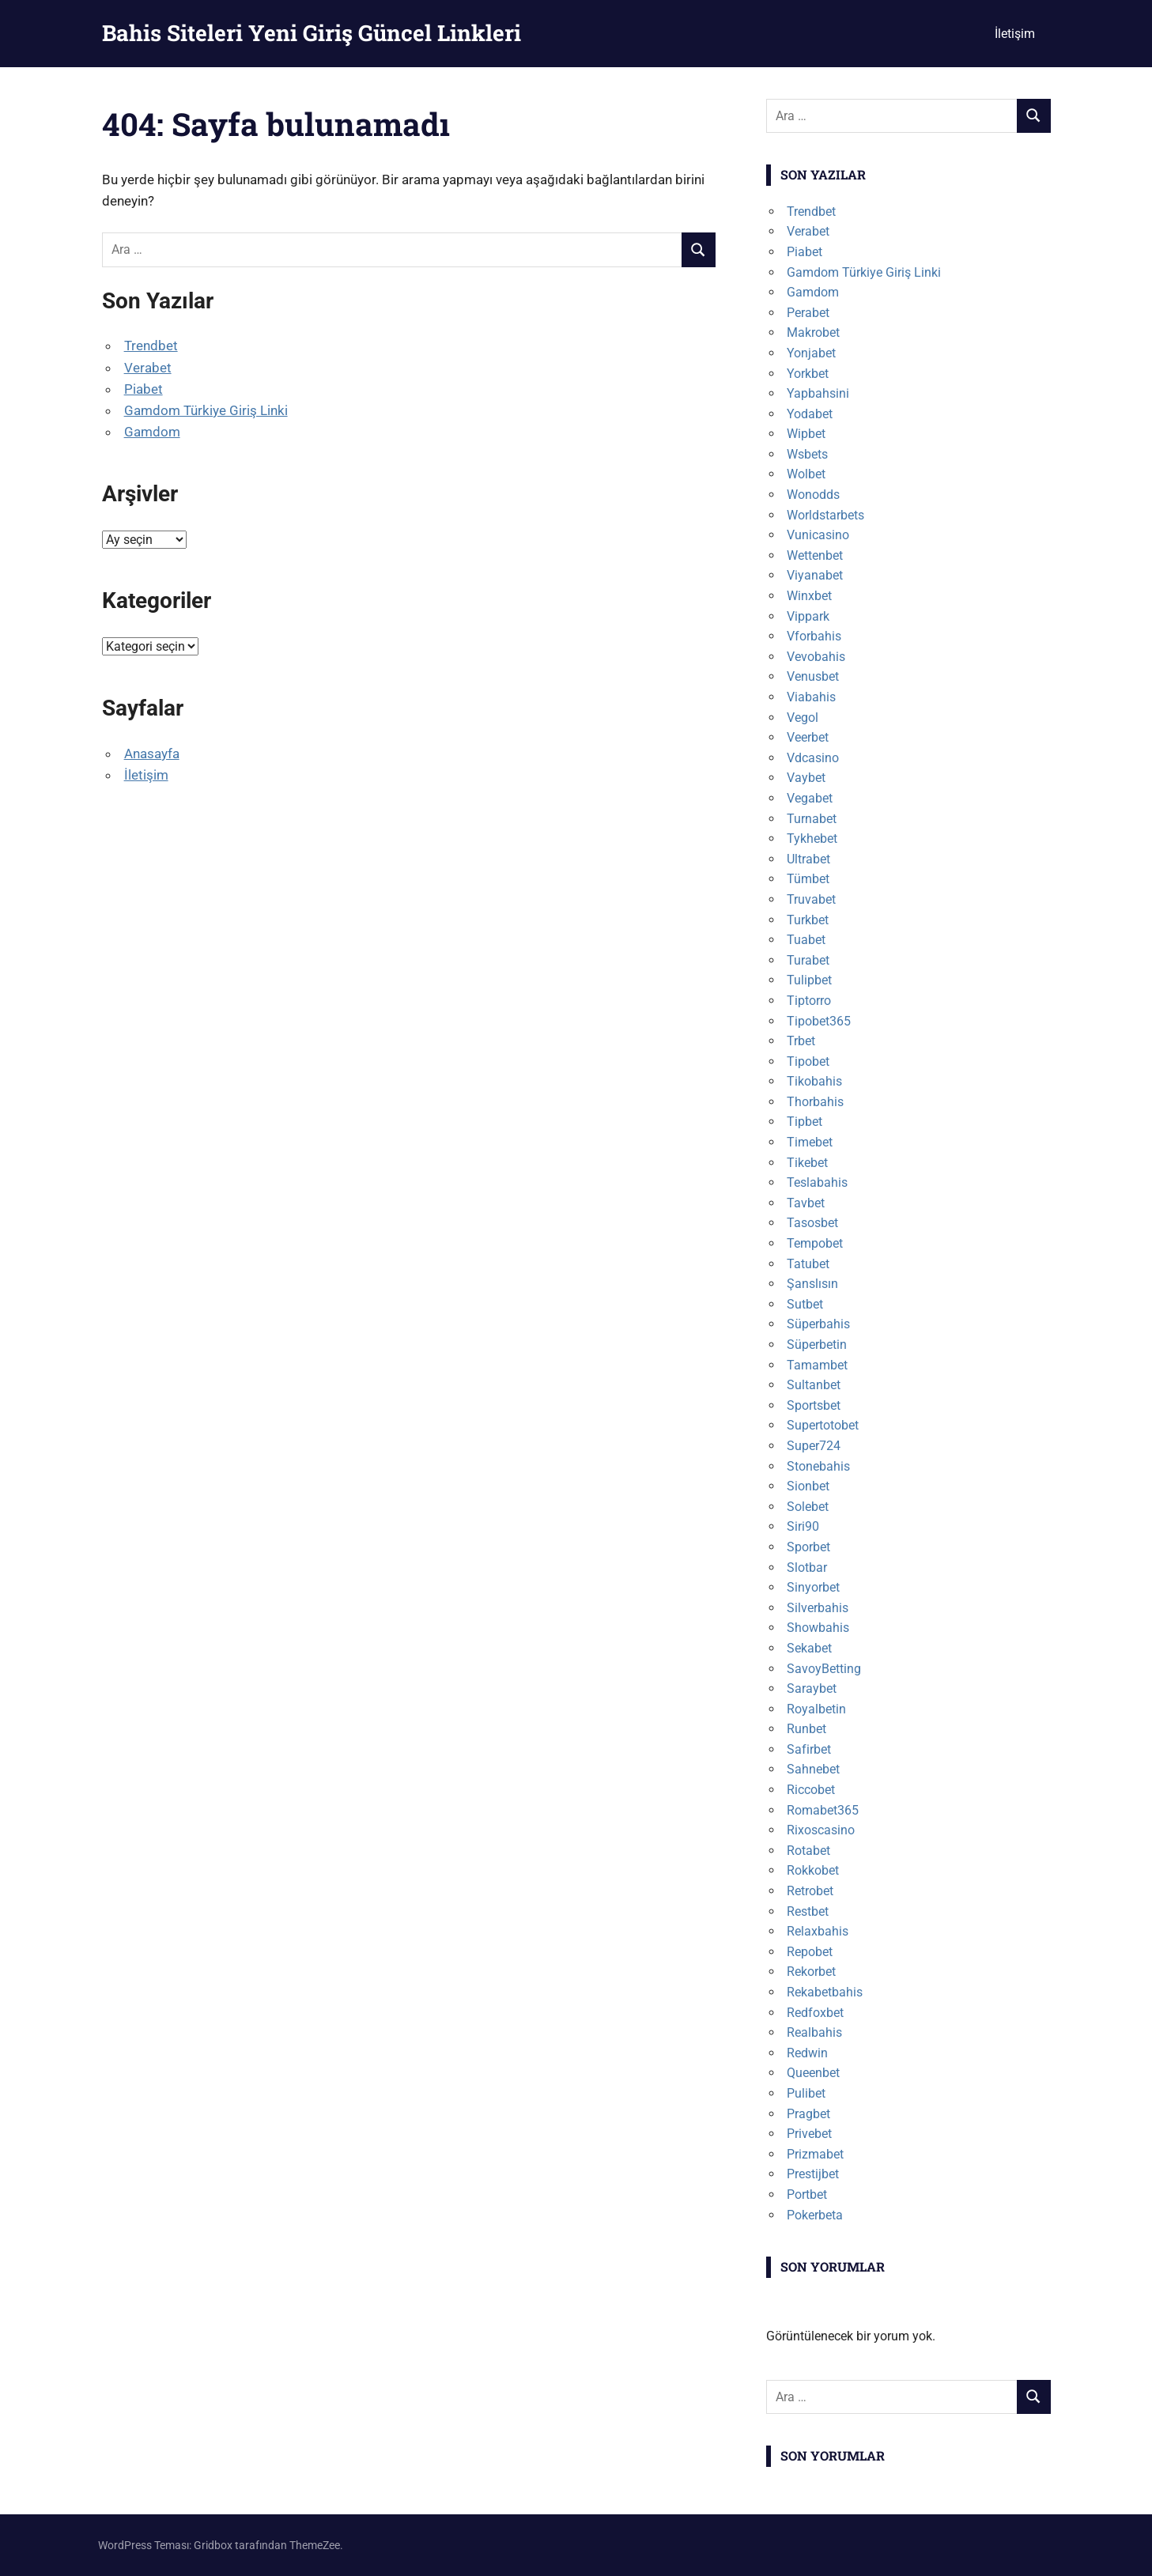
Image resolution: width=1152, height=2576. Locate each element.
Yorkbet (808, 373)
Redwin (807, 2052)
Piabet (143, 389)
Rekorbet (811, 1971)
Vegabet (810, 798)
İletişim (1015, 33)
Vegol (802, 717)
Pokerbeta (815, 2215)
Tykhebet (812, 838)
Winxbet (809, 595)
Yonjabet (811, 353)
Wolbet (806, 474)
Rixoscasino (821, 1830)
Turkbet (808, 919)
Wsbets (807, 454)
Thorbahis (815, 1101)
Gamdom (152, 432)
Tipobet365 (819, 1021)
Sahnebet (813, 1769)
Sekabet (809, 1648)
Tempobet (815, 1243)
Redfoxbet (815, 2012)
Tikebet (807, 1162)
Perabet (808, 312)
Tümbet (808, 878)
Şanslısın (812, 1283)
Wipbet (806, 433)
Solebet (808, 1506)
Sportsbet (813, 1405)
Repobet (810, 1951)
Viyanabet (815, 575)
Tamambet (817, 1365)
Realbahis (814, 2032)
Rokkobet (813, 1870)
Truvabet (811, 899)
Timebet (810, 1142)
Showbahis (818, 1627)
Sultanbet (813, 1384)
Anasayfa (151, 753)
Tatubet (808, 1263)
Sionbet (808, 1486)
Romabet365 (823, 1810)
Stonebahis (818, 1466)
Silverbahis (817, 1607)
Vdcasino (813, 757)
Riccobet (811, 1789)
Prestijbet (813, 2173)
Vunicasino (818, 534)
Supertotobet (823, 1425)
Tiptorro (809, 1000)
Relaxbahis (817, 1931)
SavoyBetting (824, 1668)
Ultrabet (808, 859)
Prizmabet (815, 2154)
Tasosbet (812, 1222)
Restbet (808, 1911)
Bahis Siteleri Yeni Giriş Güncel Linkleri (311, 32)
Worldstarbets (825, 515)
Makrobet (813, 332)
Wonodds (813, 494)
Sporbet (808, 1546)
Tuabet (806, 939)
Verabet (148, 368)
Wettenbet (815, 555)
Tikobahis (814, 1081)
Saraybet (812, 1688)
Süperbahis (818, 1323)
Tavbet (806, 1203)
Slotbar (807, 1567)
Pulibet (806, 2093)
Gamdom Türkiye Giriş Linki (206, 410)
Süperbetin (817, 1344)
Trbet (801, 1040)
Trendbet (151, 345)
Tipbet (804, 1121)
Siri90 (803, 1526)
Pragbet (808, 2113)
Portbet (807, 2194)
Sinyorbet (813, 1587)
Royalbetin (816, 1709)
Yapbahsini (818, 393)
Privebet (809, 2133)
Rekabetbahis (825, 1992)
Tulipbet (809, 980)
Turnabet (812, 818)
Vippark (808, 616)
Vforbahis (814, 636)
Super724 (813, 1445)
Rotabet (808, 1850)
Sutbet (805, 1304)
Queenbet (813, 2072)
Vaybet (806, 777)
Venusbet (813, 676)
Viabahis (811, 696)
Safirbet (809, 1749)
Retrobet (810, 1890)
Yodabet (810, 413)
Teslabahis (817, 1182)
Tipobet (808, 1061)
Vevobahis (816, 656)
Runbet (806, 1728)
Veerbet (808, 737)
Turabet (808, 960)
